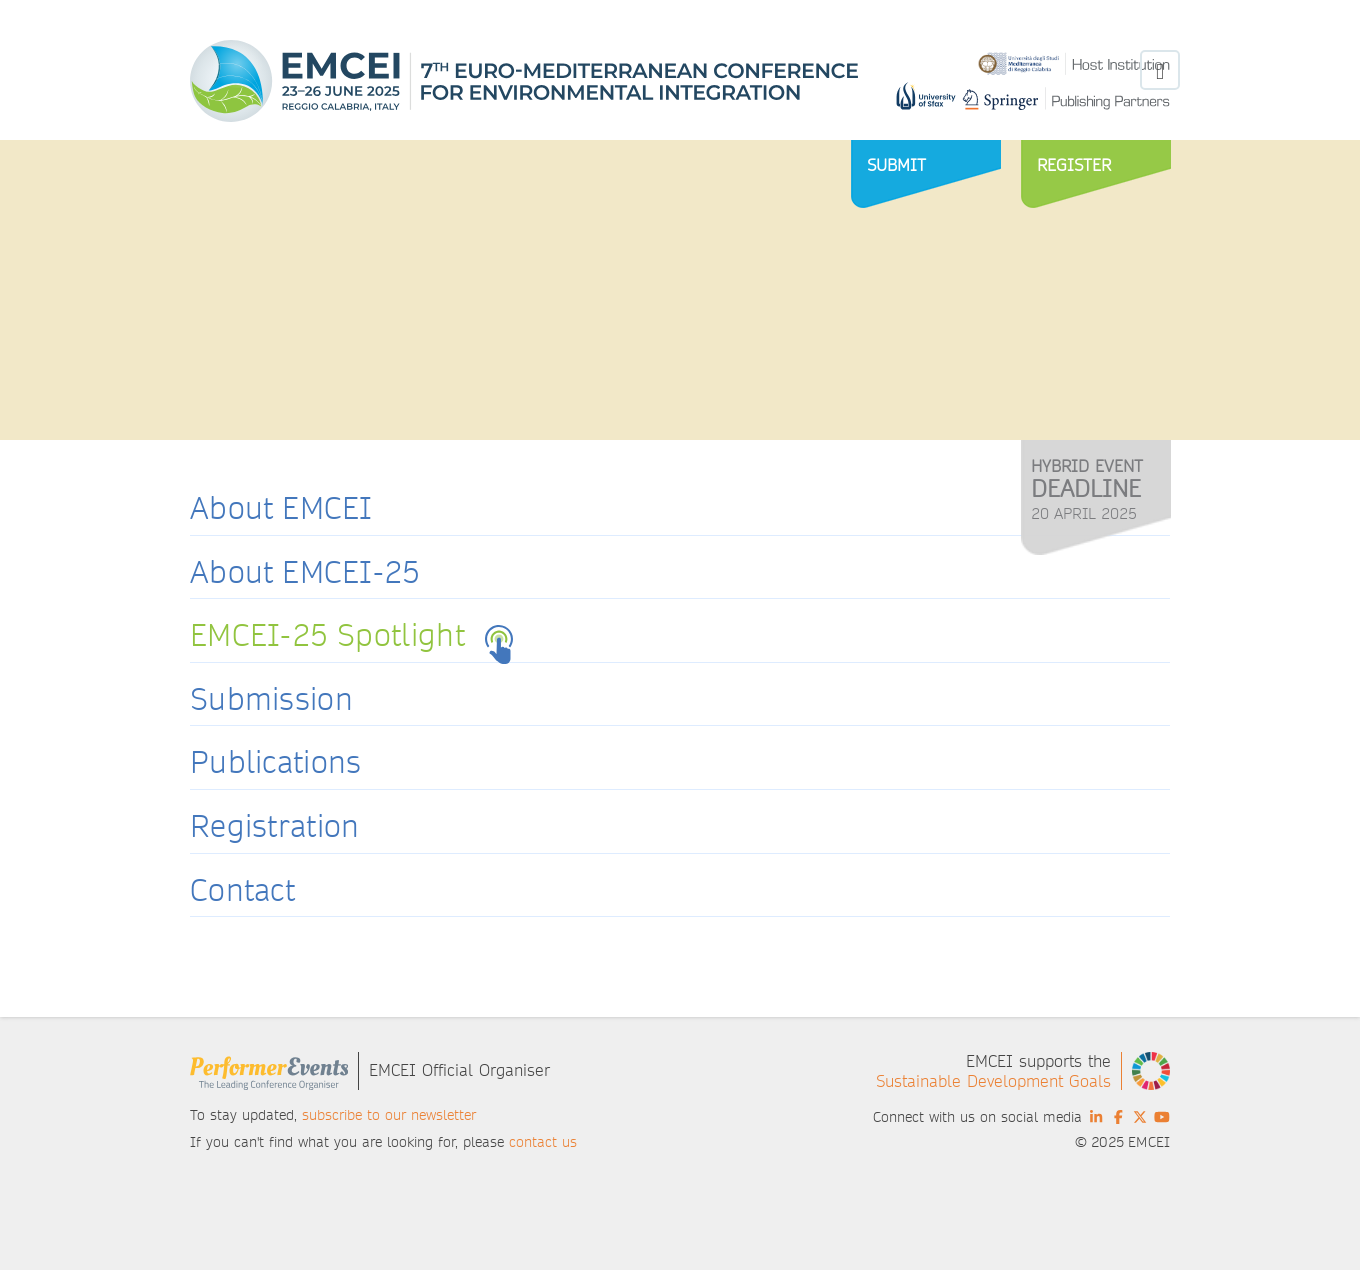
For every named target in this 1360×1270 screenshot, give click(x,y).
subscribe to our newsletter (389, 1115)
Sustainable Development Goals (993, 1081)
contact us (543, 1142)
